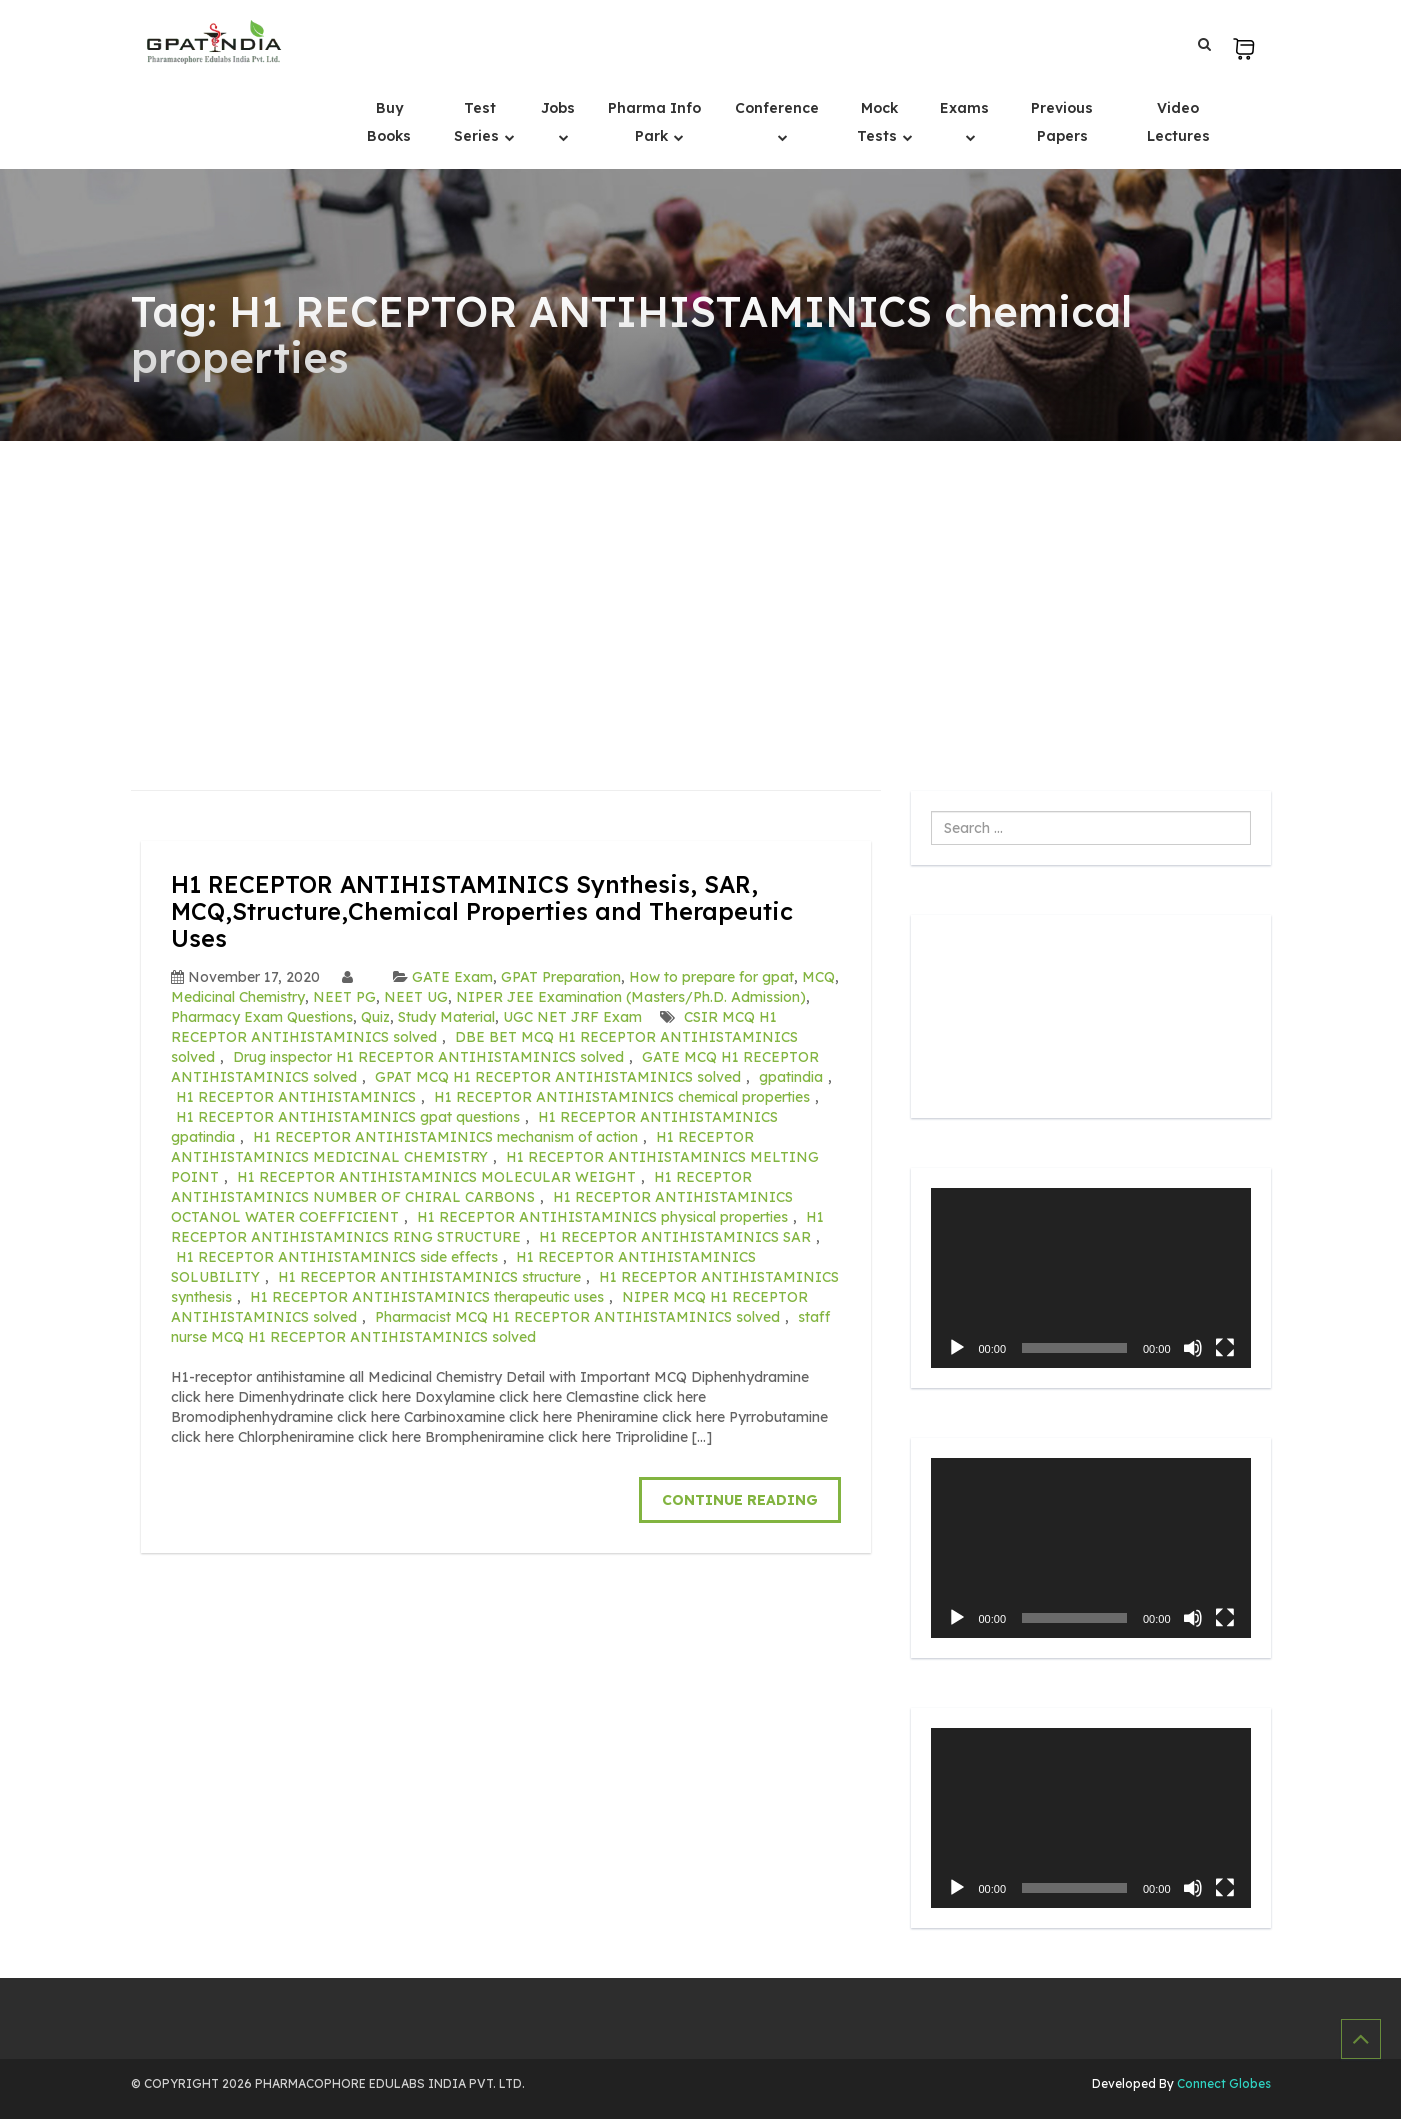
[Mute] (1193, 1348)
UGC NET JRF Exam (572, 1016)
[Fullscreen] (1225, 1348)
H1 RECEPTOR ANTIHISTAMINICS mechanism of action (445, 1136)
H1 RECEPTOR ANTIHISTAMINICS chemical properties (622, 1096)
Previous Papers (1062, 122)
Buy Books (389, 122)
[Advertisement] (701, 591)
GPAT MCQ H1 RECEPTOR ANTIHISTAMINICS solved (558, 1076)
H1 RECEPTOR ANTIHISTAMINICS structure (429, 1276)
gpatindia (791, 1076)
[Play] (957, 1348)
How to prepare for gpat (711, 976)
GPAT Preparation (561, 976)
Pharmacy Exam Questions (262, 1016)
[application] (1091, 1278)
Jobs (558, 108)
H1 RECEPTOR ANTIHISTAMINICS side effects (337, 1256)
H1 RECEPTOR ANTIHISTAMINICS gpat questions (348, 1116)
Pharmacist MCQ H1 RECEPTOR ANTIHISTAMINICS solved (577, 1316)
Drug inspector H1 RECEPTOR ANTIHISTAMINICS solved (428, 1056)
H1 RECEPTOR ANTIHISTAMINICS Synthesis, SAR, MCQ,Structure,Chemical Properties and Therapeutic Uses (483, 910)
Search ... (931, 811)
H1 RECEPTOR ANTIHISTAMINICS (296, 1096)
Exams (964, 108)
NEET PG (344, 996)
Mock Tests (879, 122)
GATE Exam (452, 976)
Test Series (478, 122)
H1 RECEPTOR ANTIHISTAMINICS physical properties (602, 1216)
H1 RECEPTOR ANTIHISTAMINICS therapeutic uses (427, 1296)
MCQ (818, 976)
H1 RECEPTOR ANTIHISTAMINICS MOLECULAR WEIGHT (436, 1176)
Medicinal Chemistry (238, 996)
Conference (777, 108)
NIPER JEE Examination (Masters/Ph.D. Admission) (631, 996)
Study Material (446, 1016)
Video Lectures (1178, 122)
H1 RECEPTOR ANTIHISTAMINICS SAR (675, 1236)
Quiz (375, 1016)
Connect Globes (1222, 2083)
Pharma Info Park (654, 122)
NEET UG (416, 996)
